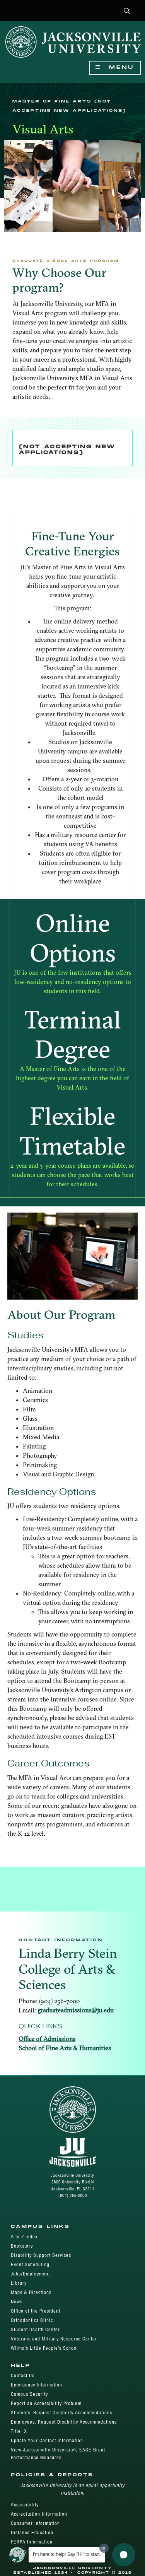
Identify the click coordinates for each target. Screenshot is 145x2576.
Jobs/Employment (30, 2273)
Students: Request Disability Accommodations (61, 2412)
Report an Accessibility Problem (46, 2403)
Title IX (19, 2431)
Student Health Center (35, 2329)
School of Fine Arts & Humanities (65, 2048)
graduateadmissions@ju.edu (76, 2010)
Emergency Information (36, 2384)
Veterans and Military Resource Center (54, 2338)
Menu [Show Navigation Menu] (115, 67)
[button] (127, 11)
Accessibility (25, 2504)
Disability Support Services (41, 2255)
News (16, 2301)
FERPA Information (32, 2541)
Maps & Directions (31, 2292)
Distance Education (32, 2532)
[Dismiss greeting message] (104, 2548)
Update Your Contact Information (47, 2440)
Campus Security (29, 2394)
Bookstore (22, 2246)
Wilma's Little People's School (44, 2348)
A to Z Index (24, 2236)
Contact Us (22, 2375)
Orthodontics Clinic (32, 2320)
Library (19, 2283)
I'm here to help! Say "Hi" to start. (67, 2554)
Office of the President (35, 2311)
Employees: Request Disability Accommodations (64, 2422)
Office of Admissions (47, 2039)
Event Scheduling (30, 2264)
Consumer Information (35, 2523)
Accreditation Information (39, 2514)
